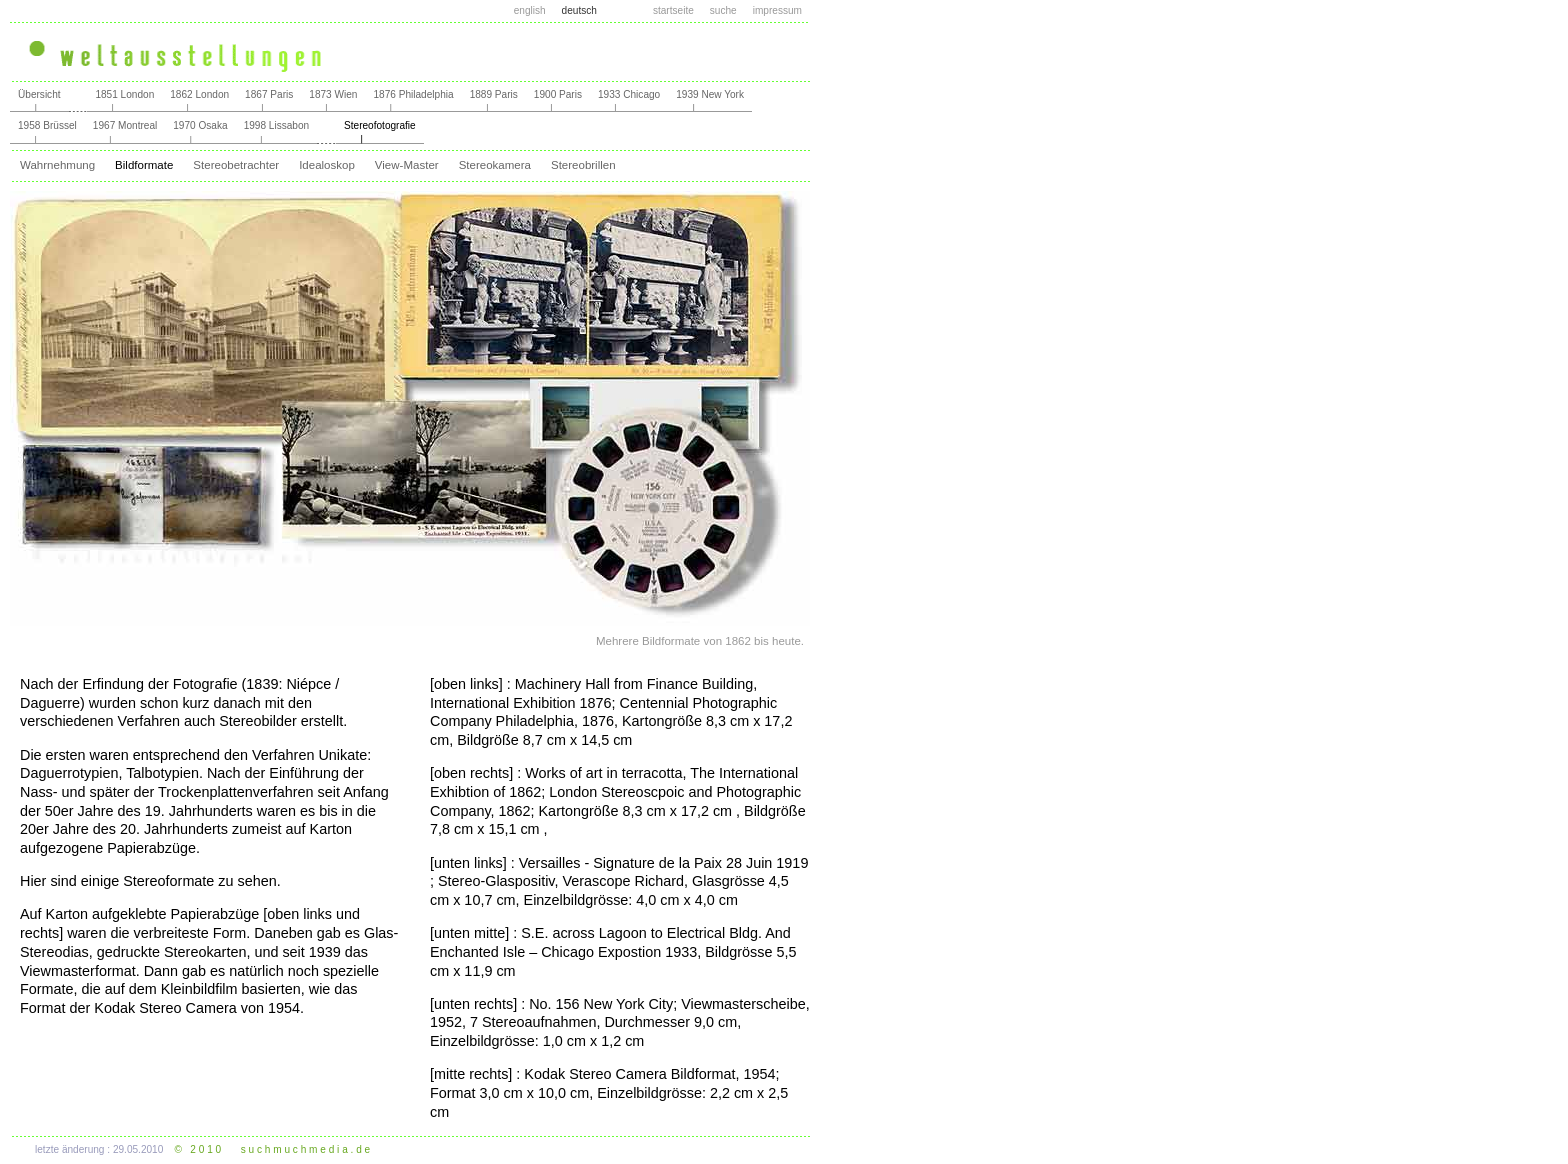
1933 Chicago (629, 94)
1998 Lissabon (277, 125)
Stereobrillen (583, 165)
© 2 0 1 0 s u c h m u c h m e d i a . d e (273, 1149)
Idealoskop (327, 165)
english (530, 10)
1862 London (199, 94)
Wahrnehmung (57, 165)
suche (723, 10)
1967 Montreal (125, 125)
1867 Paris (269, 94)
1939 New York (710, 94)
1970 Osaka (200, 125)
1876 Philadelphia (413, 94)
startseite (673, 10)
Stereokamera (495, 165)
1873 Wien (333, 94)
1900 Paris (558, 94)
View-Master (407, 165)
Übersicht (39, 94)
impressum (777, 10)
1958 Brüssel (47, 125)
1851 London (124, 94)
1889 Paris (494, 94)
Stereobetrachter (236, 165)
